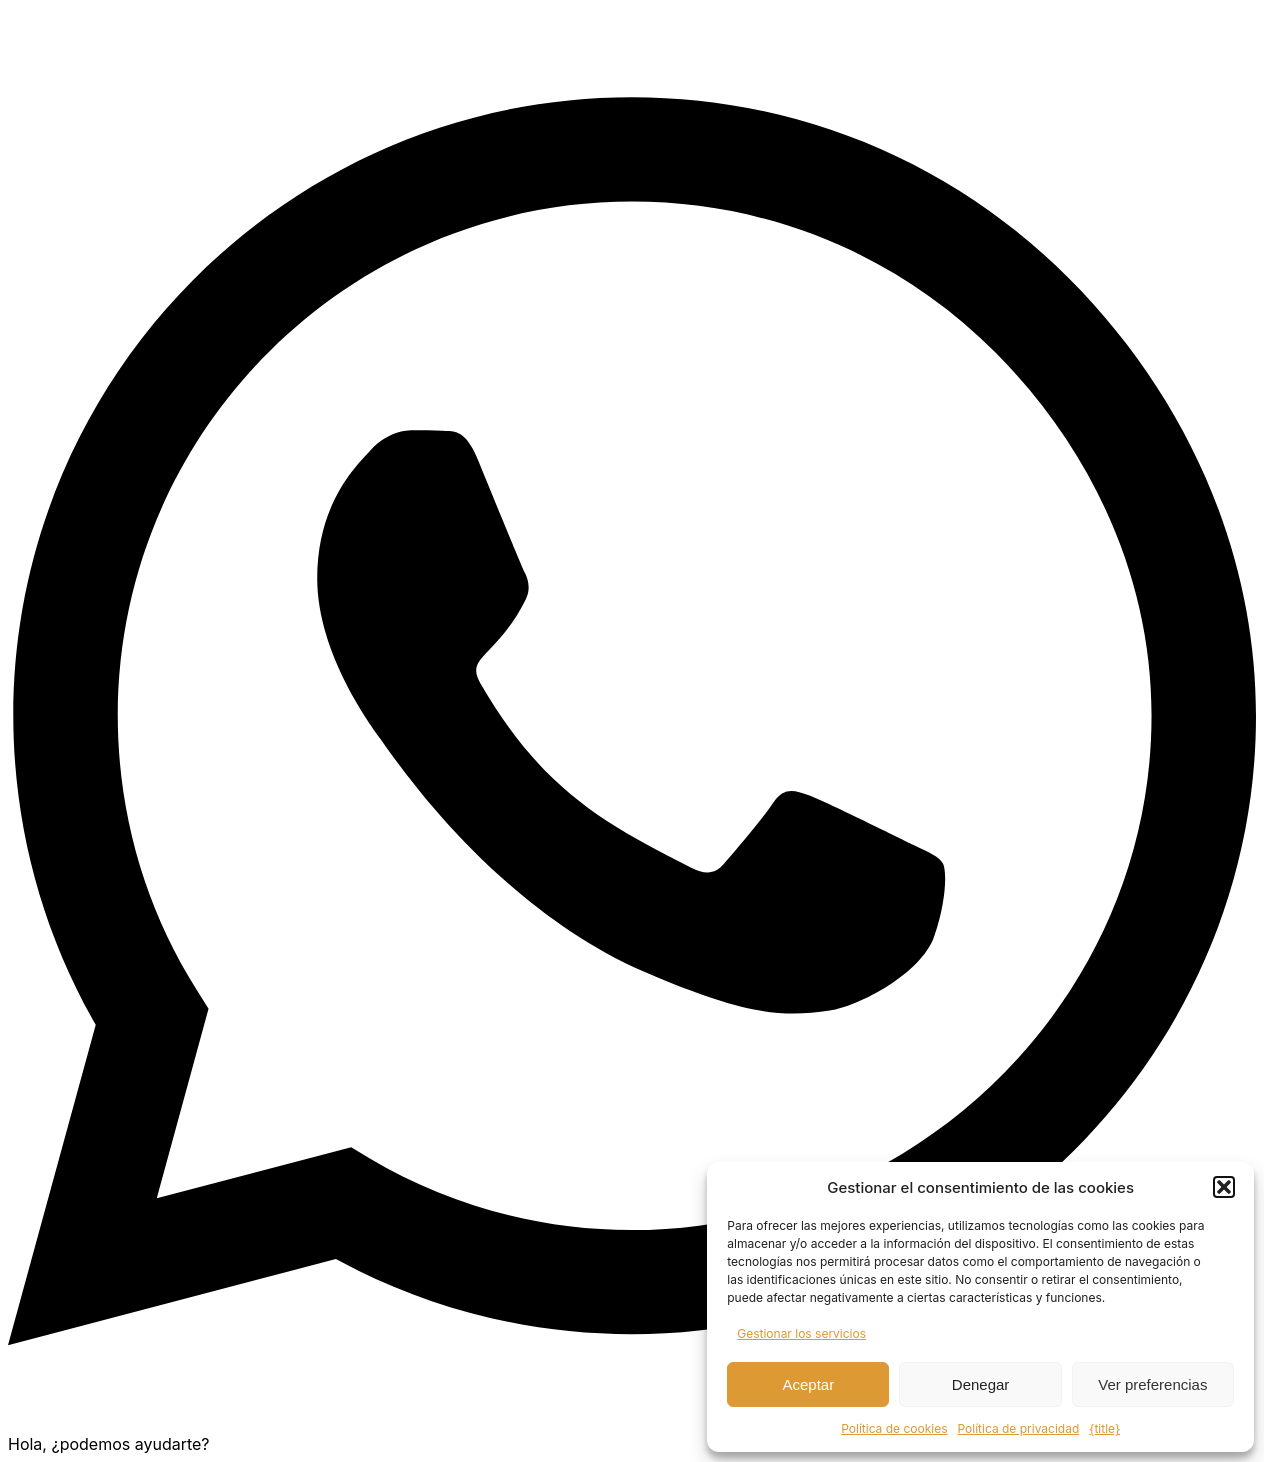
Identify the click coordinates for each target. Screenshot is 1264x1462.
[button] (1224, 1187)
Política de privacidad (1019, 1428)
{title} (1104, 1428)
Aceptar (809, 1384)
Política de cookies (894, 1428)
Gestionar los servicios (801, 1333)
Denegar (981, 1384)
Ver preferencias (1152, 1384)
